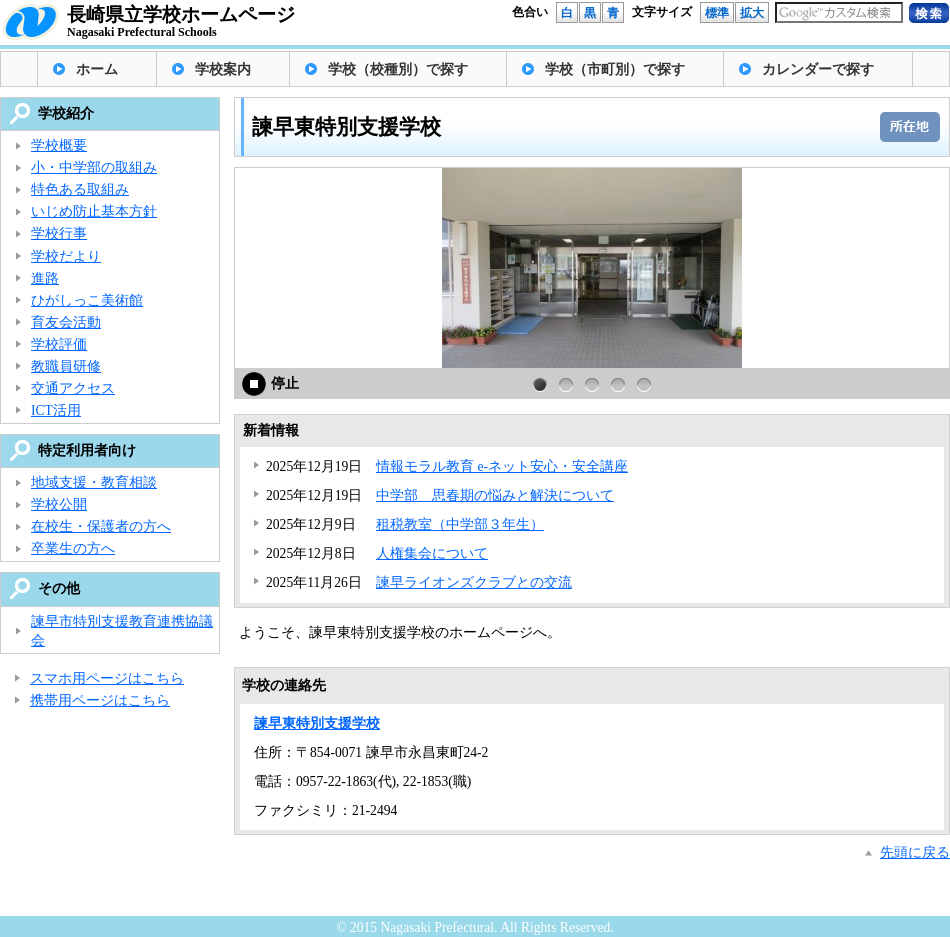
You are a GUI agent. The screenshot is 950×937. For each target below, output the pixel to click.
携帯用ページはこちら (100, 700)
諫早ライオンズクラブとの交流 (474, 582)
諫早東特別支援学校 (317, 723)
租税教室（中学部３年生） (460, 524)
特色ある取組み (80, 189)
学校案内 (223, 69)
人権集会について (432, 553)
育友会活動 (66, 322)
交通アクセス (73, 388)
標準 (717, 13)
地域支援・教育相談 (94, 482)
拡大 (752, 13)
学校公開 (59, 504)
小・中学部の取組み (94, 167)
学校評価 (59, 344)
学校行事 (59, 233)
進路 (45, 278)
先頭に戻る (915, 852)
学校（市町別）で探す (615, 69)
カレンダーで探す (818, 69)
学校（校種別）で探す (398, 69)
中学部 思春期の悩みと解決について (495, 495)
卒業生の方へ (73, 548)
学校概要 (59, 145)
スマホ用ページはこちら (107, 678)
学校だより (66, 256)
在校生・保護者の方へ (101, 526)
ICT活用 (56, 410)
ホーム (97, 69)
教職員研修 (66, 366)
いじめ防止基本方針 (94, 211)
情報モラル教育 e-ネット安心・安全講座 (502, 466)
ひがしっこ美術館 (87, 300)
